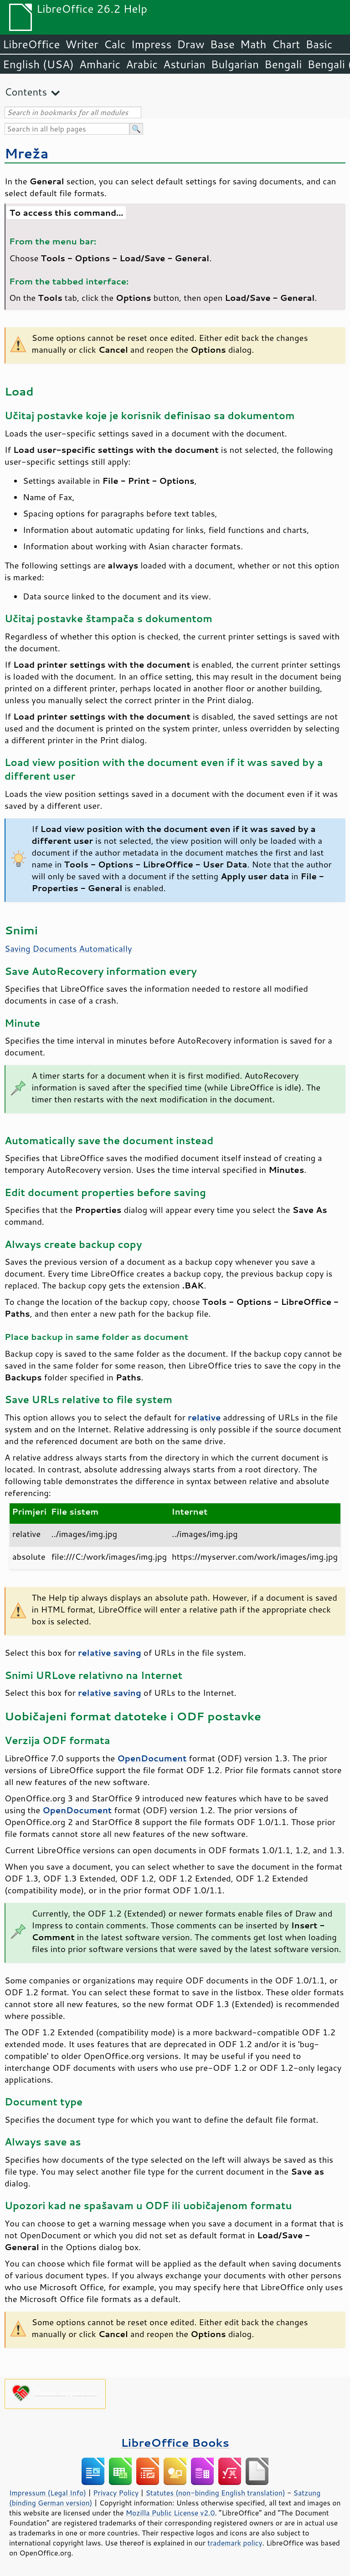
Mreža (26, 153)
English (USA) (38, 64)
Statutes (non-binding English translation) (215, 2493)
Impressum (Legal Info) (47, 2493)
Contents (26, 92)
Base (222, 44)
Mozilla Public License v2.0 (170, 2513)
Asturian (184, 64)
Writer (81, 44)
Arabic (142, 64)
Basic (318, 44)
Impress (151, 44)
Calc (115, 44)
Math (253, 44)
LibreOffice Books (175, 2442)
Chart (286, 44)
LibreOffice (31, 44)
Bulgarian (235, 64)
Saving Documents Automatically (68, 948)
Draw (190, 44)
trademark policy (234, 2543)
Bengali (283, 64)
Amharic (99, 64)
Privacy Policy (116, 2493)
